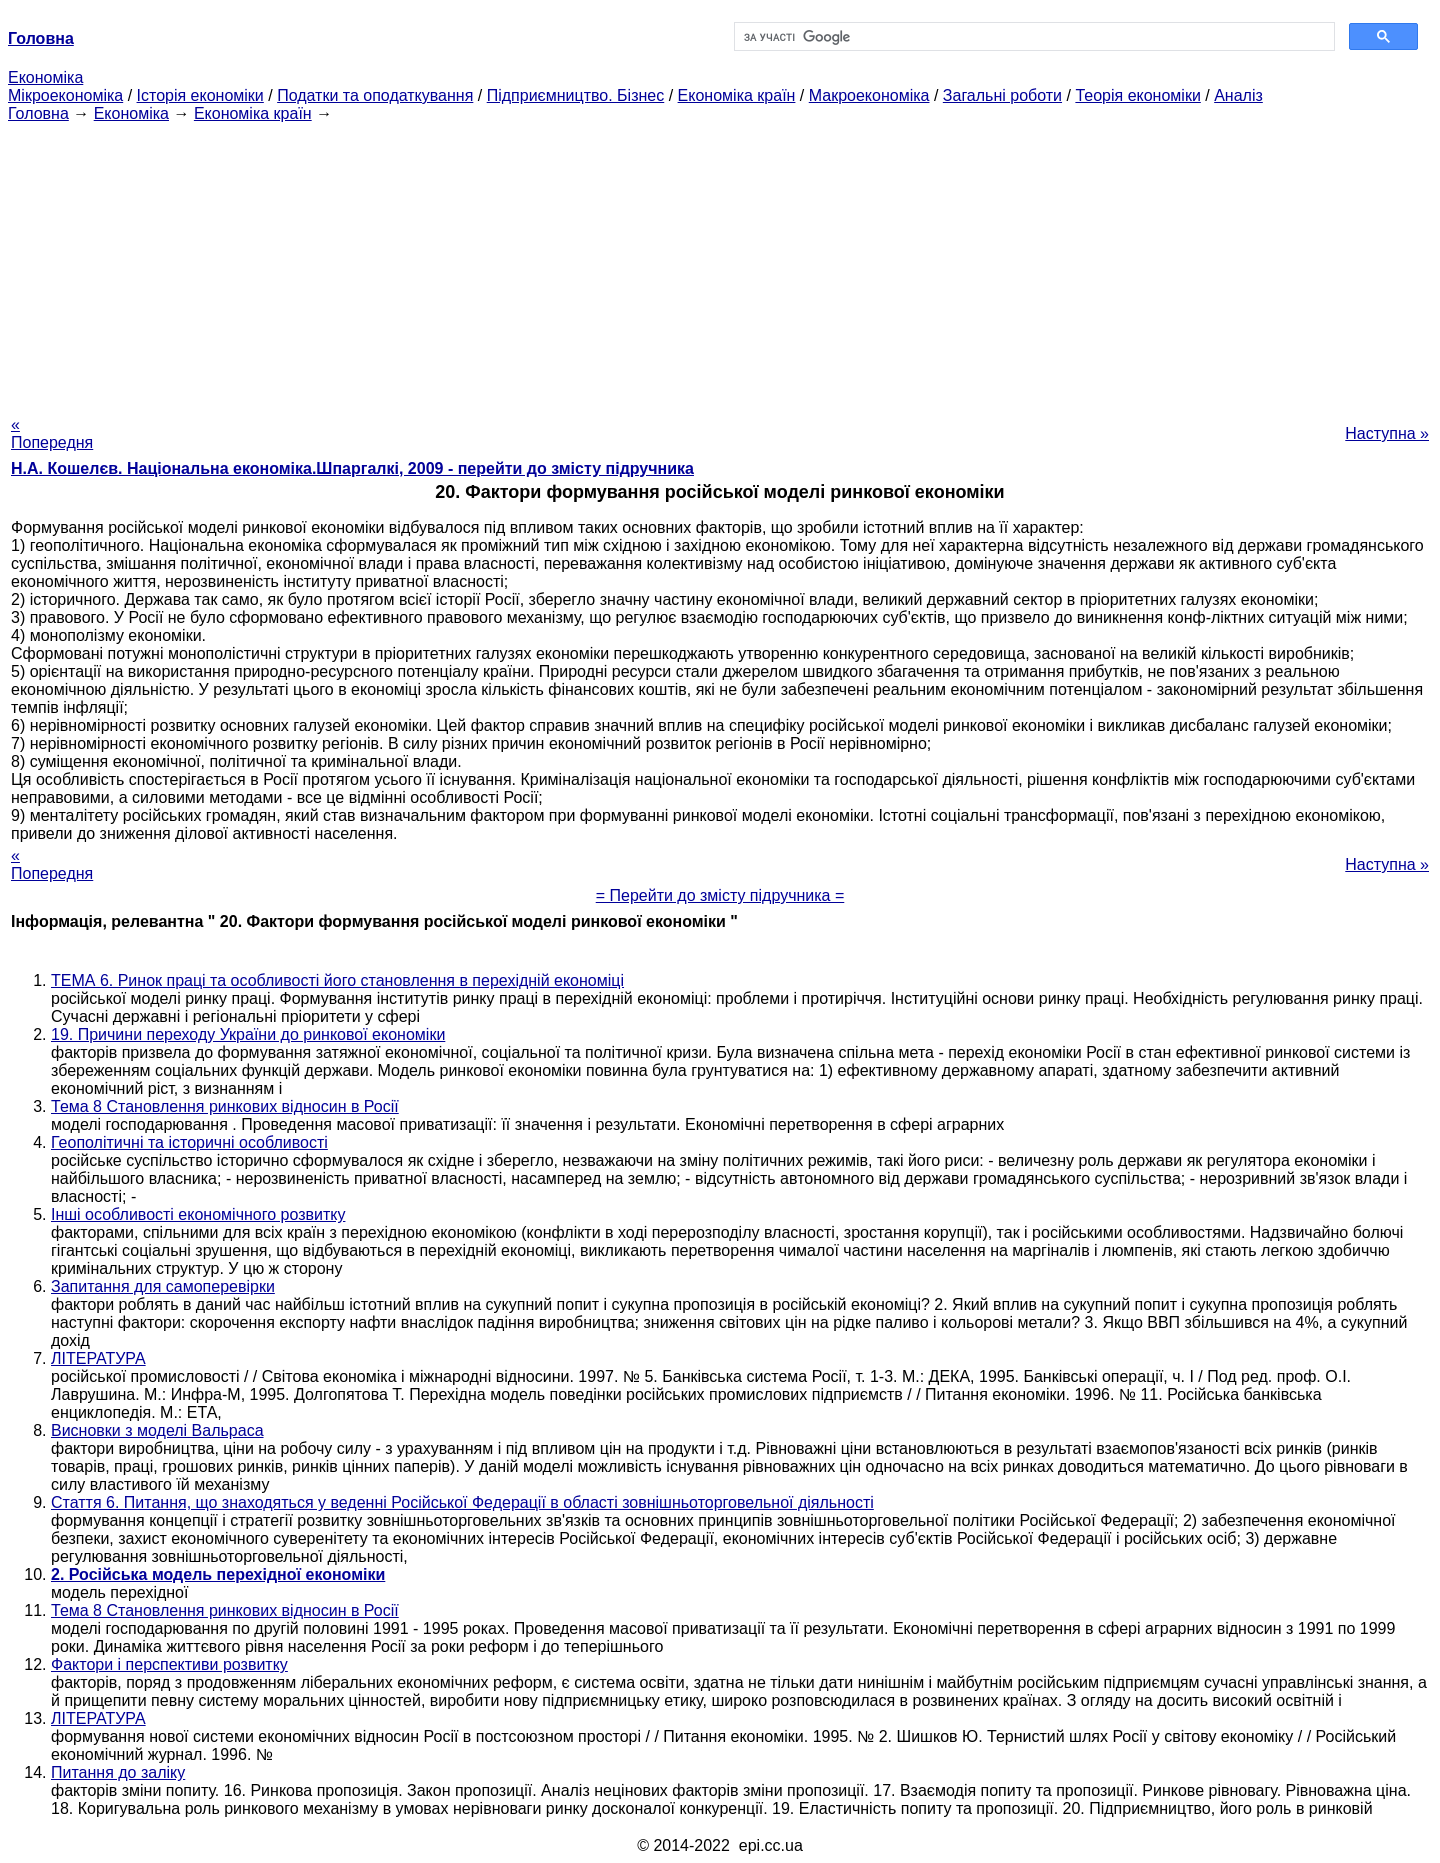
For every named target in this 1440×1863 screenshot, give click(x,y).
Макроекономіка (869, 95)
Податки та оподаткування (375, 95)
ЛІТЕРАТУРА (98, 1358)
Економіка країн (737, 95)
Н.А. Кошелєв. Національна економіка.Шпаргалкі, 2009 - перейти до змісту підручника (352, 468)
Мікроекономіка (65, 95)
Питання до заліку (118, 1772)
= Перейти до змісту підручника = (720, 895)
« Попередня (52, 433)
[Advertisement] (720, 263)
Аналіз (1238, 95)
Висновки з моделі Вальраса (157, 1430)
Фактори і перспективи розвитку (169, 1664)
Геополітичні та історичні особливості (189, 1142)
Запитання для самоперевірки (163, 1286)
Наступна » (1387, 433)
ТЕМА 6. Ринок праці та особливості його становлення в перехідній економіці (337, 980)
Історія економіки (200, 95)
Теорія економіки (1137, 95)
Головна (38, 113)
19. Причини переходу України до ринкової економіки (248, 1034)
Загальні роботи (1002, 95)
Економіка (45, 77)
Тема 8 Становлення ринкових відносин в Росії (225, 1106)
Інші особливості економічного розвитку (198, 1214)
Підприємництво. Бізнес (576, 95)
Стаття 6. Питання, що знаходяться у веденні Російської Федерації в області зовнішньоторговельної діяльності (462, 1502)
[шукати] (1032, 37)
